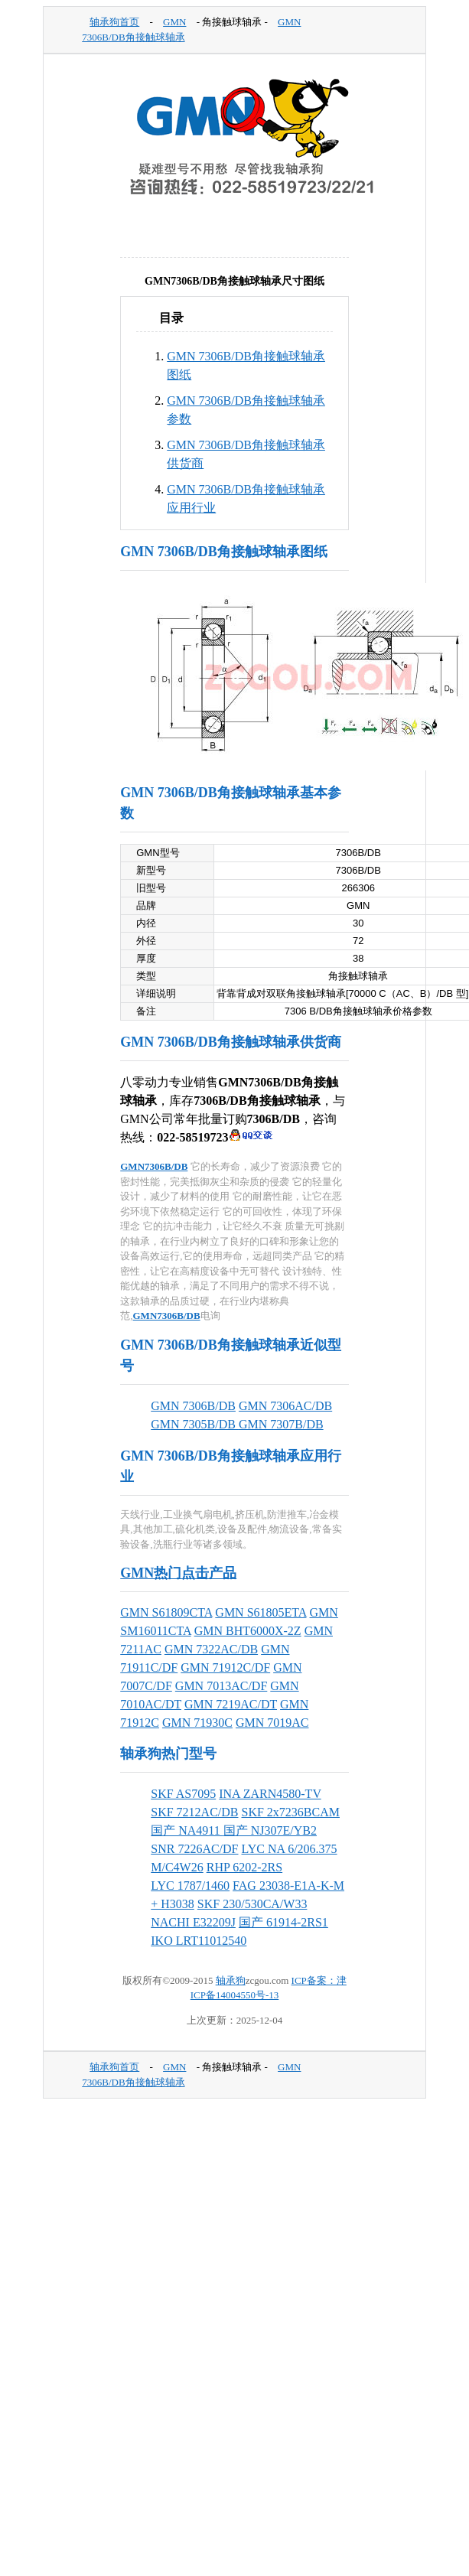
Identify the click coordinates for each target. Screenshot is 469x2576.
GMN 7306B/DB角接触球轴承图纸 (223, 551)
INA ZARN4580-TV (270, 1793)
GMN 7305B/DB (195, 1424)
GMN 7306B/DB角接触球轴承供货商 (230, 1042)
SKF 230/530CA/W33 (252, 1903)
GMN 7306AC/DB (285, 1405)
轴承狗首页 (114, 22)
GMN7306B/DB (153, 1166)
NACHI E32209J (193, 1922)
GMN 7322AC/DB (211, 1649)
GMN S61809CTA (166, 1612)
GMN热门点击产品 (178, 1573)
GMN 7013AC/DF (221, 1685)
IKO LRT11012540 (198, 1940)
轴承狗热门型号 (168, 1753)
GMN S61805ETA (260, 1612)
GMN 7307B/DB (281, 1424)
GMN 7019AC (272, 1722)
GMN (174, 22)
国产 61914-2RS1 (283, 1922)
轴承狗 (231, 1980)
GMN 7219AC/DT (230, 1704)
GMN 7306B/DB (193, 1405)
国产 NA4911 (187, 1830)
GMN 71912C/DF (225, 1667)
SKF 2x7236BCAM (291, 1812)
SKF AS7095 (183, 1793)
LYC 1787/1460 (190, 1885)
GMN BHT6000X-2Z (247, 1630)
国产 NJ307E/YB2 (270, 1830)
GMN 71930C (197, 1722)
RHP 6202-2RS (244, 1867)
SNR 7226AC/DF (194, 1848)
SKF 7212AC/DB (194, 1812)
